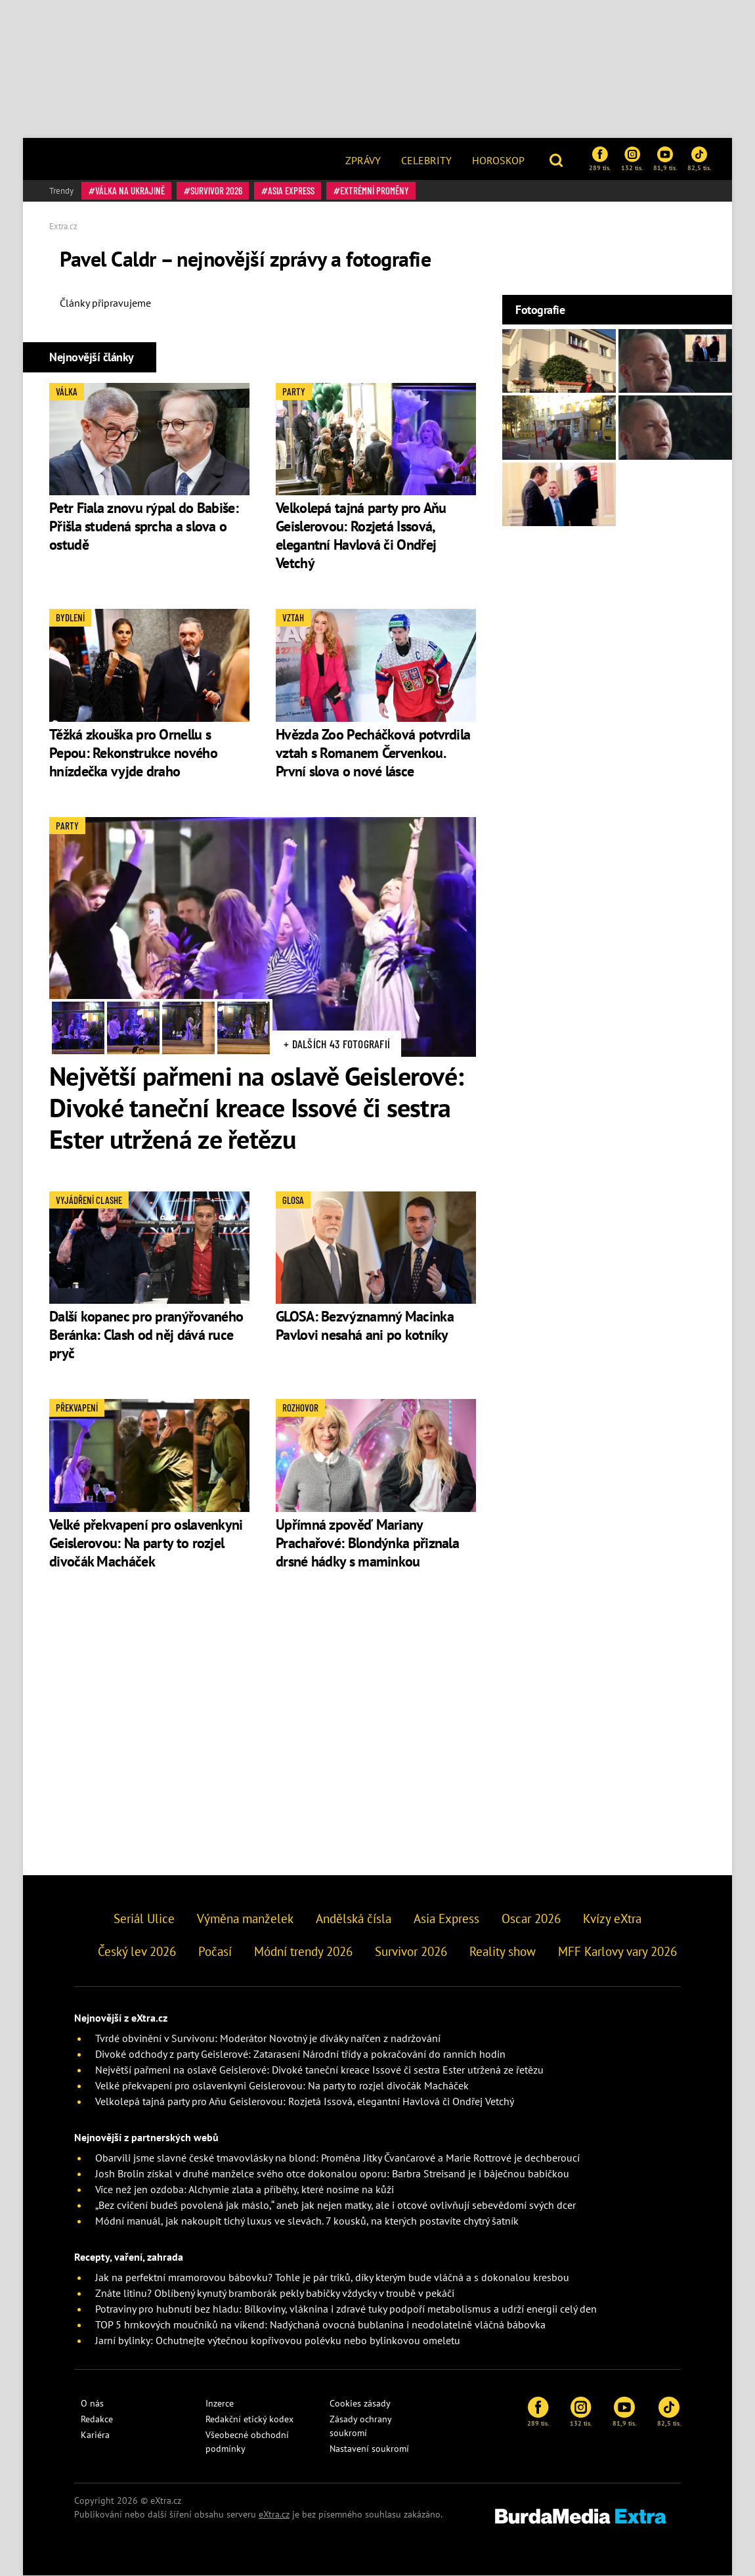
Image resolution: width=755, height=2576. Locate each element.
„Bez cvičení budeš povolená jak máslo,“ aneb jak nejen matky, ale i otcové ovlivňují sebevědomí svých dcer (335, 2204)
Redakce (97, 2419)
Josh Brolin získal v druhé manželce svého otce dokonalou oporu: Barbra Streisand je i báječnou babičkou (332, 2173)
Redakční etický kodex (249, 2419)
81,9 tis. (665, 158)
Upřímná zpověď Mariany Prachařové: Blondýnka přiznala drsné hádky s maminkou (367, 1542)
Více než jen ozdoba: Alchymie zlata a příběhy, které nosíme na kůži (244, 2189)
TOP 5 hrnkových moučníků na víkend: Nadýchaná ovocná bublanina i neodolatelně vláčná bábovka (320, 2324)
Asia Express (291, 190)
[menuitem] (363, 159)
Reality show (502, 1951)
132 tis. (632, 158)
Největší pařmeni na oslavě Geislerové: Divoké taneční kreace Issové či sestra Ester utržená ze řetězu (256, 1107)
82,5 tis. (699, 158)
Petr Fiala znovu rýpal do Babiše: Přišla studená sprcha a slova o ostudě (143, 526)
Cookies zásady (360, 2403)
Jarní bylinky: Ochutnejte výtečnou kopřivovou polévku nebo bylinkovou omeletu (277, 2340)
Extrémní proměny (374, 190)
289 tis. (600, 158)
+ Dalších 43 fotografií (337, 1043)
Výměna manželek (245, 1918)
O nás (92, 2403)
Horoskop (498, 160)
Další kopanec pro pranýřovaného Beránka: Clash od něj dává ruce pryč (146, 1334)
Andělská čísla (353, 1918)
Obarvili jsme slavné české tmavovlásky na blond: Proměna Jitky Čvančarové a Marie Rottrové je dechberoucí (337, 2157)
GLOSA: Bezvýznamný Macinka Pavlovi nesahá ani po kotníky (365, 1325)
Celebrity (426, 160)
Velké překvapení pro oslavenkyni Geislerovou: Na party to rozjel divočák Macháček (146, 1542)
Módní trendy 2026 (303, 1951)
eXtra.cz (274, 2514)
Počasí (215, 1951)
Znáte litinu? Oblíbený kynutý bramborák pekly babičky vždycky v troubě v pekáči (274, 2292)
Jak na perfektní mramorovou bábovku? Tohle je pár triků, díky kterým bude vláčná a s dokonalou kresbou (332, 2277)
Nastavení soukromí (369, 2448)
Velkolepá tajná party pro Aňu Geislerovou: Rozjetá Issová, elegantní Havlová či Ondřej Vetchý (361, 535)
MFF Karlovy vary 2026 (617, 1951)
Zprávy (363, 160)
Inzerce (219, 2403)
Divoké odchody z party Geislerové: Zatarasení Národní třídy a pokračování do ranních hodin (300, 2053)
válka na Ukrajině (130, 190)
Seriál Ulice (144, 1918)
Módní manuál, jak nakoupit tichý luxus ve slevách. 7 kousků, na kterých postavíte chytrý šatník (307, 2220)
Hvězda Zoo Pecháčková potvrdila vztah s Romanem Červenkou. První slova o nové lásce (373, 752)
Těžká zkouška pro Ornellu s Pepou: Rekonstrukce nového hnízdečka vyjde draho (133, 752)
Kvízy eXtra (612, 1918)
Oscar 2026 (531, 1918)
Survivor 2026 (216, 190)
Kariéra (95, 2435)
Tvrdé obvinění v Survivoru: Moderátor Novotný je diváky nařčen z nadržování (268, 2038)
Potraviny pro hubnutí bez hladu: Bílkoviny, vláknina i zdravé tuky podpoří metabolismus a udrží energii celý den (346, 2308)
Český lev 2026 (137, 1951)
